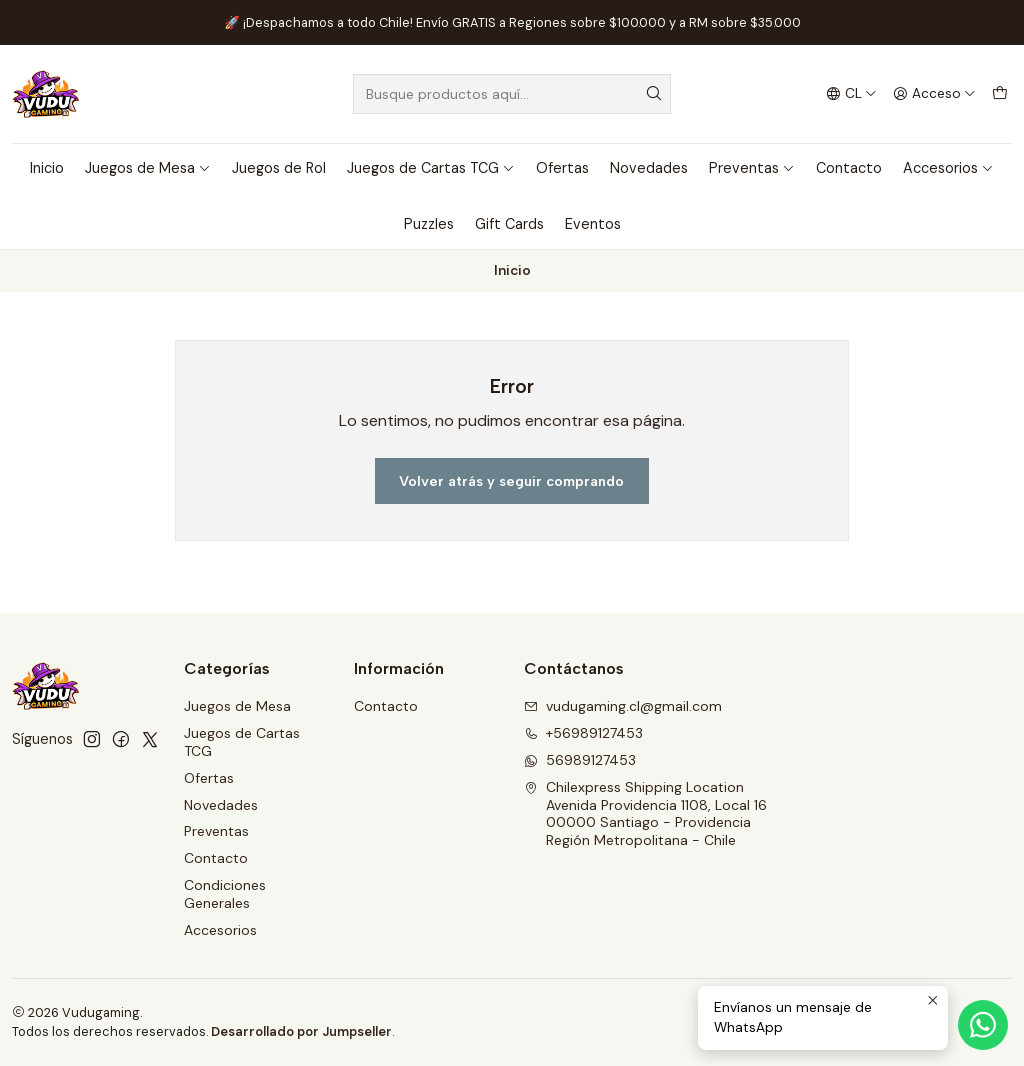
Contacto (849, 168)
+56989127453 (583, 733)
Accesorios (948, 168)
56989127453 (580, 760)
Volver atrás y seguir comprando (511, 481)
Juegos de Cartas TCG (431, 168)
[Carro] (1000, 94)
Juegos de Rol (279, 168)
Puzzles (429, 224)
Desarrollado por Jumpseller (301, 1031)
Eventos (593, 224)
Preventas (752, 168)
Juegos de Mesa (148, 168)
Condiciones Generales (225, 894)
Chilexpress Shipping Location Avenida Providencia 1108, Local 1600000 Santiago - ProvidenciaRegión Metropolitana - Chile (645, 813)
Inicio (47, 168)
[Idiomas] (851, 94)
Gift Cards (509, 224)
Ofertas (562, 168)
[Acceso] (934, 94)
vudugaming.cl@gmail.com (623, 706)
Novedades (649, 168)
